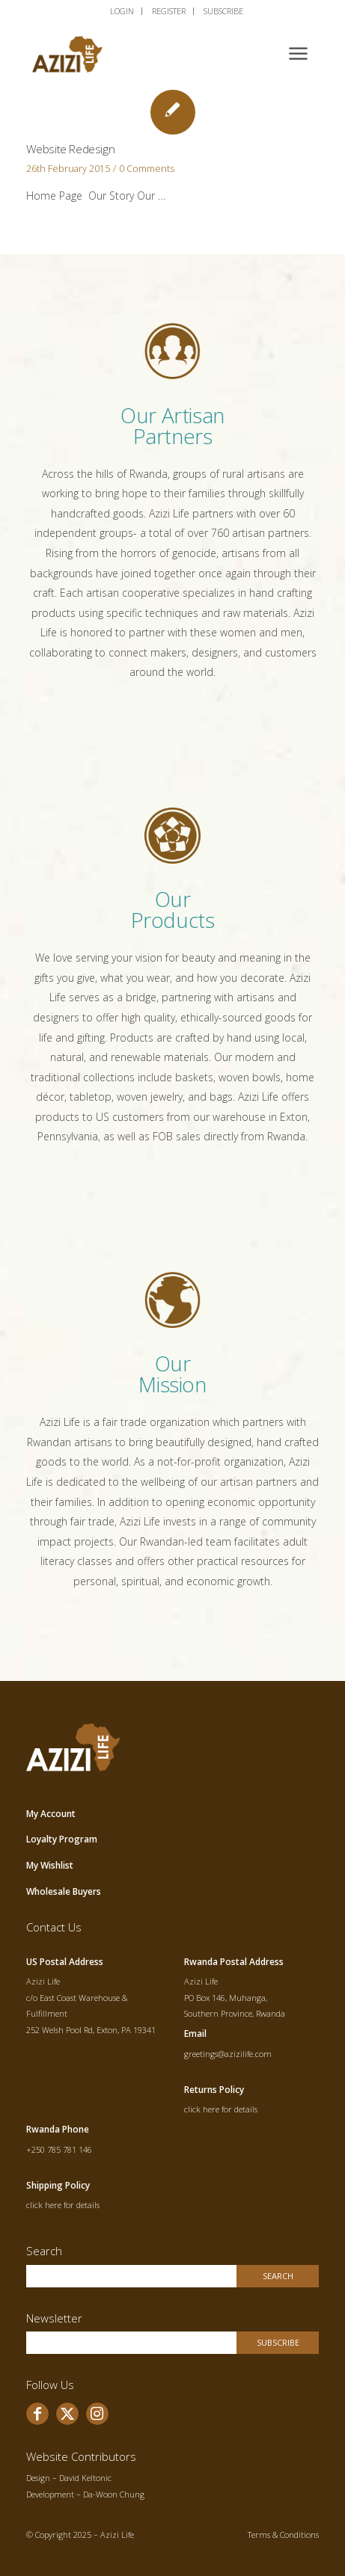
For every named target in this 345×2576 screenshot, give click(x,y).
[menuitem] (122, 11)
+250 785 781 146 (59, 2149)
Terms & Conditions (283, 2534)
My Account (51, 1813)
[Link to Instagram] (97, 2414)
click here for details (220, 2109)
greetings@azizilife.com (228, 2053)
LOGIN (122, 10)
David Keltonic (85, 2477)
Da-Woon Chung (113, 2494)
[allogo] (143, 52)
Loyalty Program (61, 1839)
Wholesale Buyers (63, 1891)
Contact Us (54, 1926)
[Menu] (298, 52)
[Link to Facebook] (37, 2414)
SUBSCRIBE (223, 10)
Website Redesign (70, 149)
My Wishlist (49, 1865)
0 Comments (146, 168)
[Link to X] (67, 2414)
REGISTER (169, 10)
